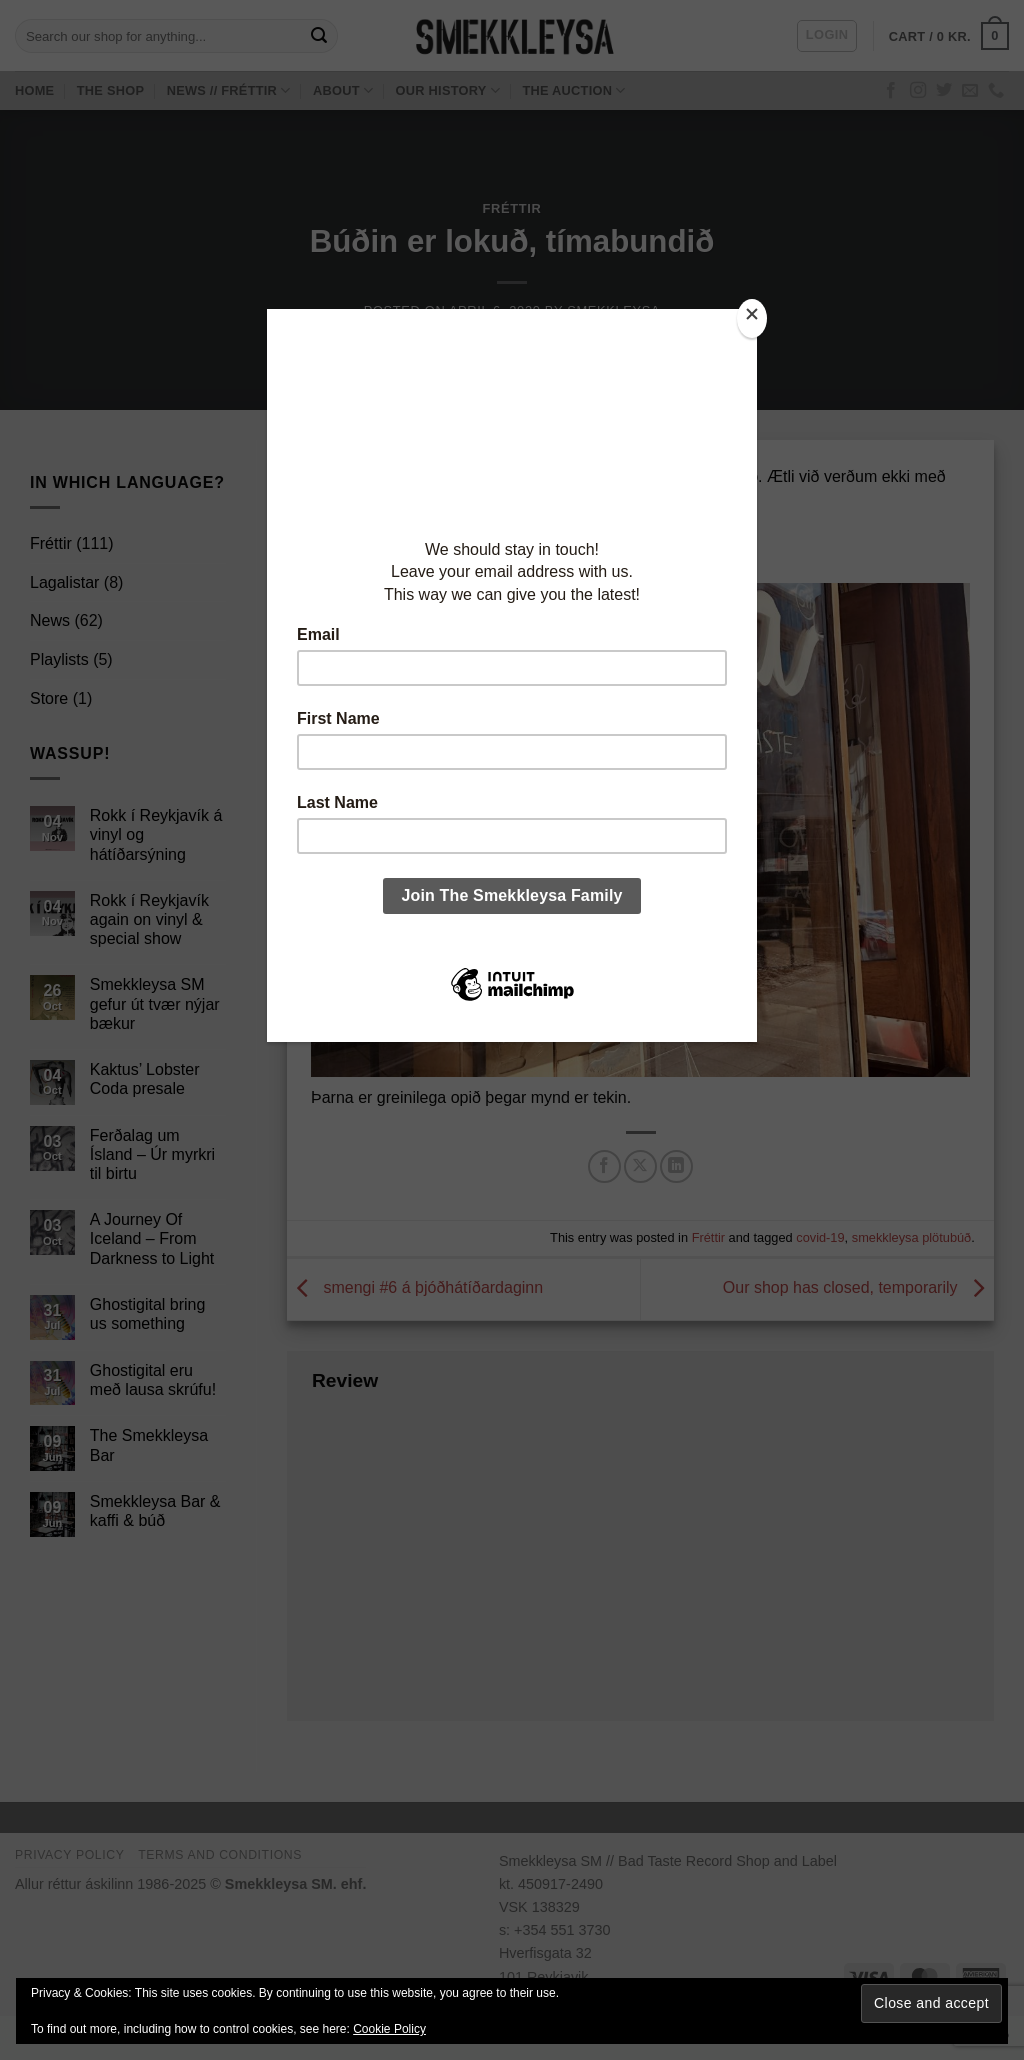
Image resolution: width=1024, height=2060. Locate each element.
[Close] (752, 318)
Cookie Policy (389, 2029)
